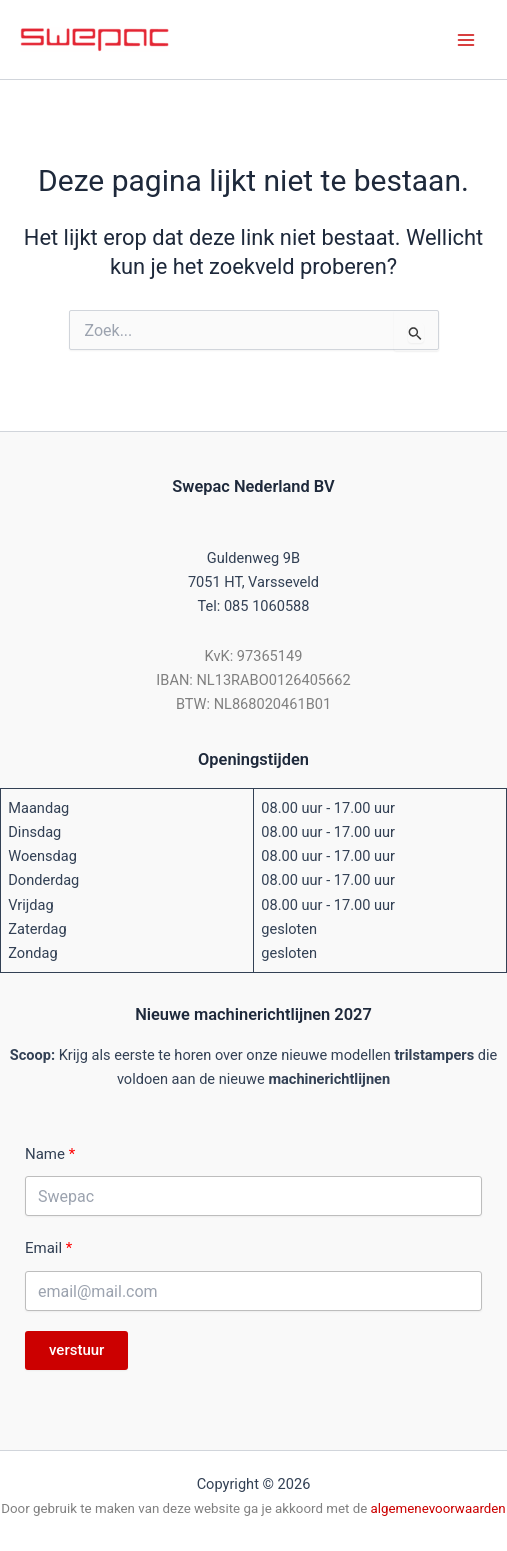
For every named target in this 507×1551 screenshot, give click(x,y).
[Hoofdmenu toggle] (466, 40)
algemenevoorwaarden (438, 1508)
